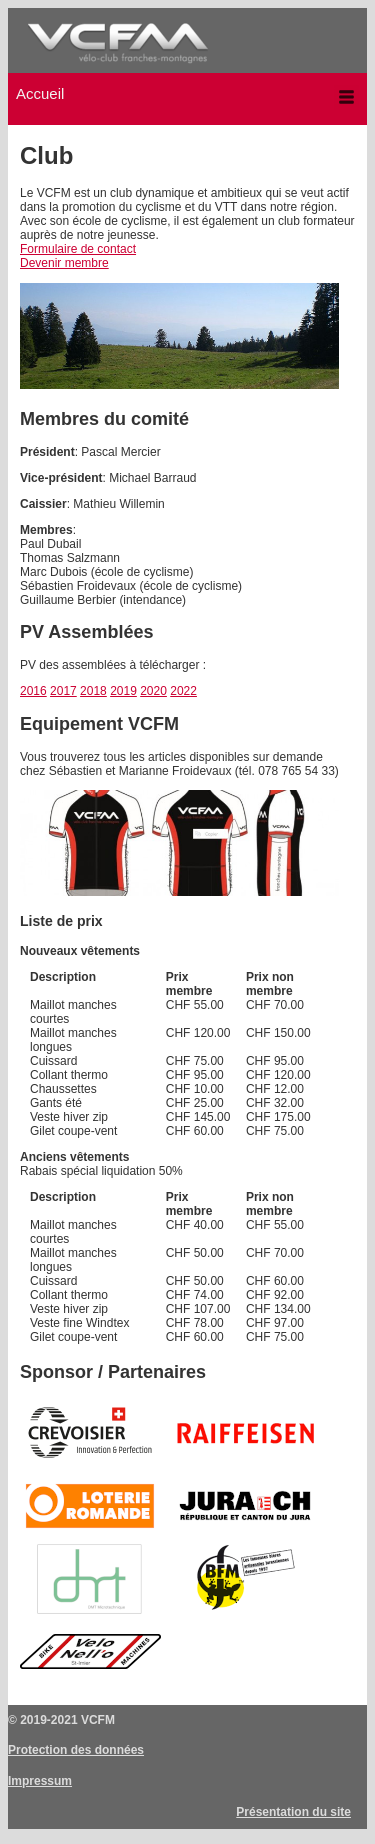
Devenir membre (64, 263)
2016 (33, 691)
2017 (63, 691)
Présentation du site (293, 1812)
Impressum (40, 1781)
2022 (183, 691)
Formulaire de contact (78, 249)
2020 (153, 691)
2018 (93, 691)
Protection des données (76, 1750)
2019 (123, 691)
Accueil (40, 93)
